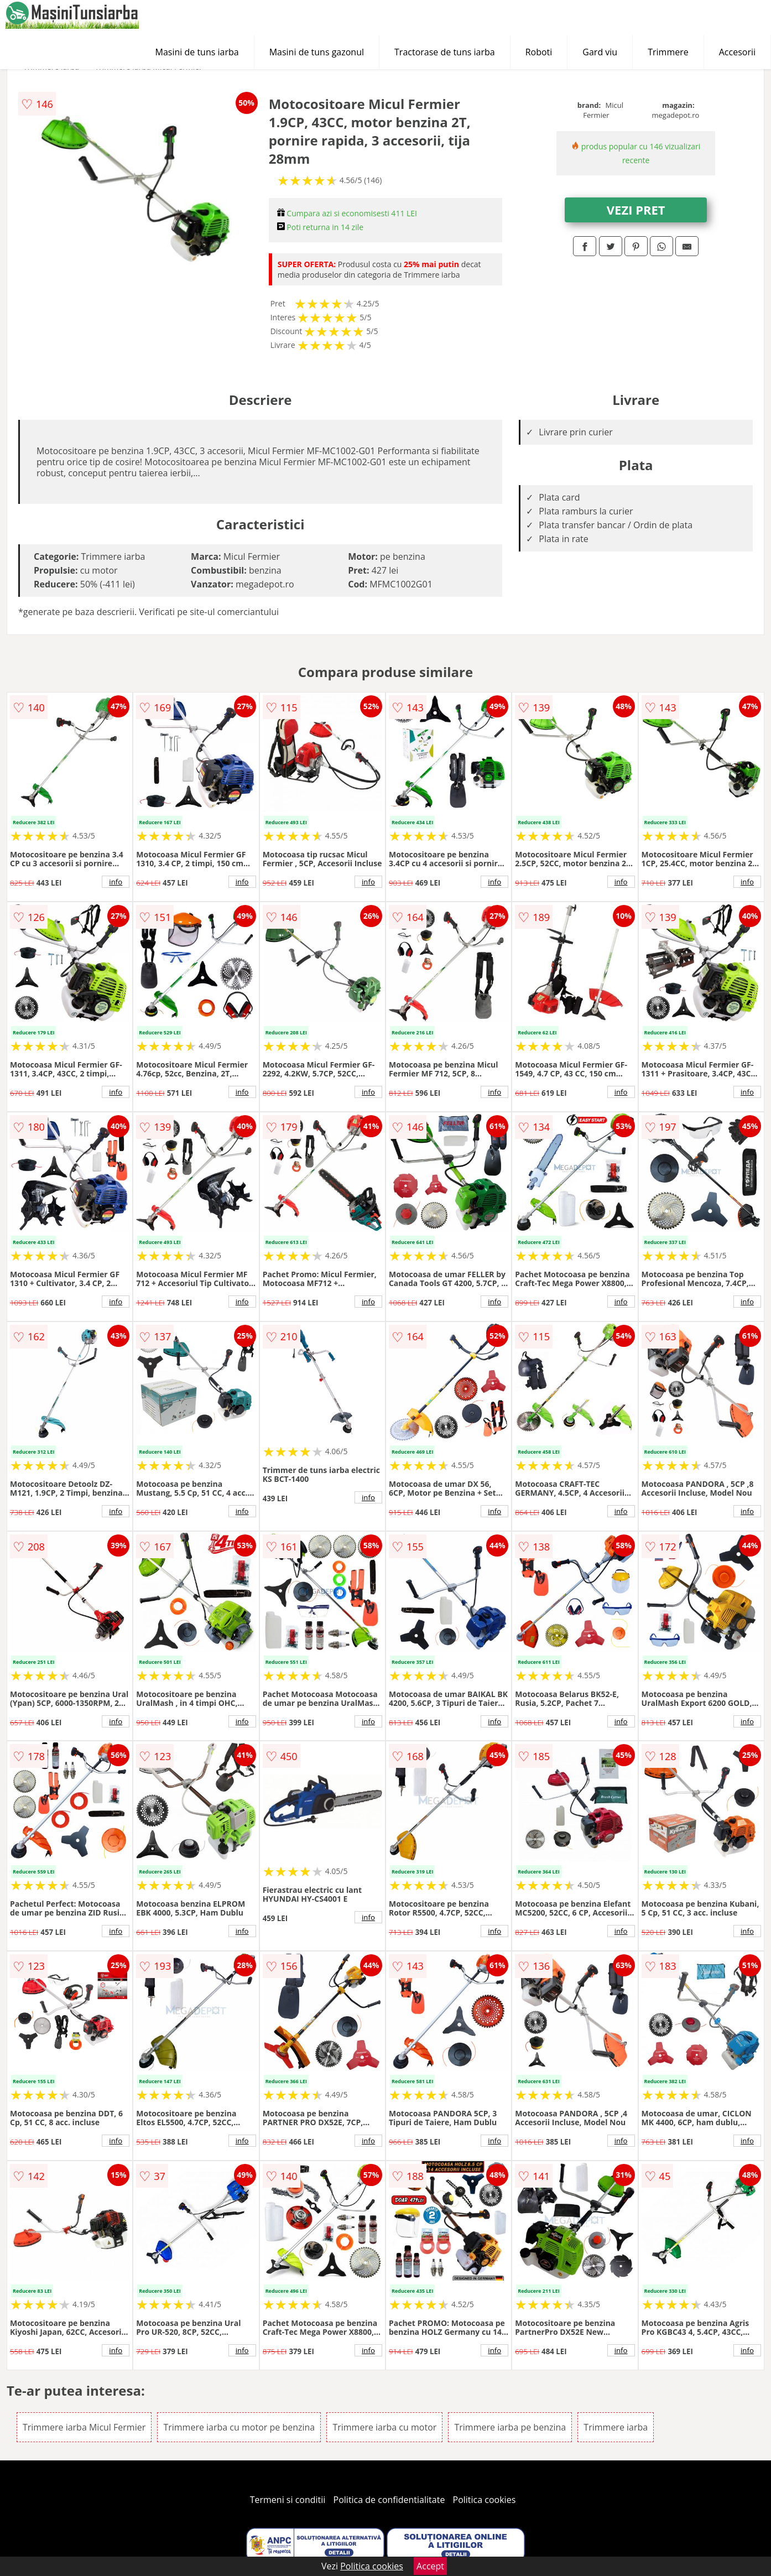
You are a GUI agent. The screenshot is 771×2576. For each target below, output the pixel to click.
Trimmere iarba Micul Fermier (84, 2427)
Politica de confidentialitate (389, 2500)
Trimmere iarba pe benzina (510, 2427)
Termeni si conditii (288, 2500)
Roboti (539, 52)
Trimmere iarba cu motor (384, 2427)
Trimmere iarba (616, 2427)
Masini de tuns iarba (197, 52)
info (115, 882)
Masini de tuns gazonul (316, 52)
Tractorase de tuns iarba (444, 52)
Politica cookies (484, 2500)
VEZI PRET (636, 209)
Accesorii (737, 52)
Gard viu (599, 52)
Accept (430, 2566)
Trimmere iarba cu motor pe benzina (239, 2427)
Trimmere (668, 52)
